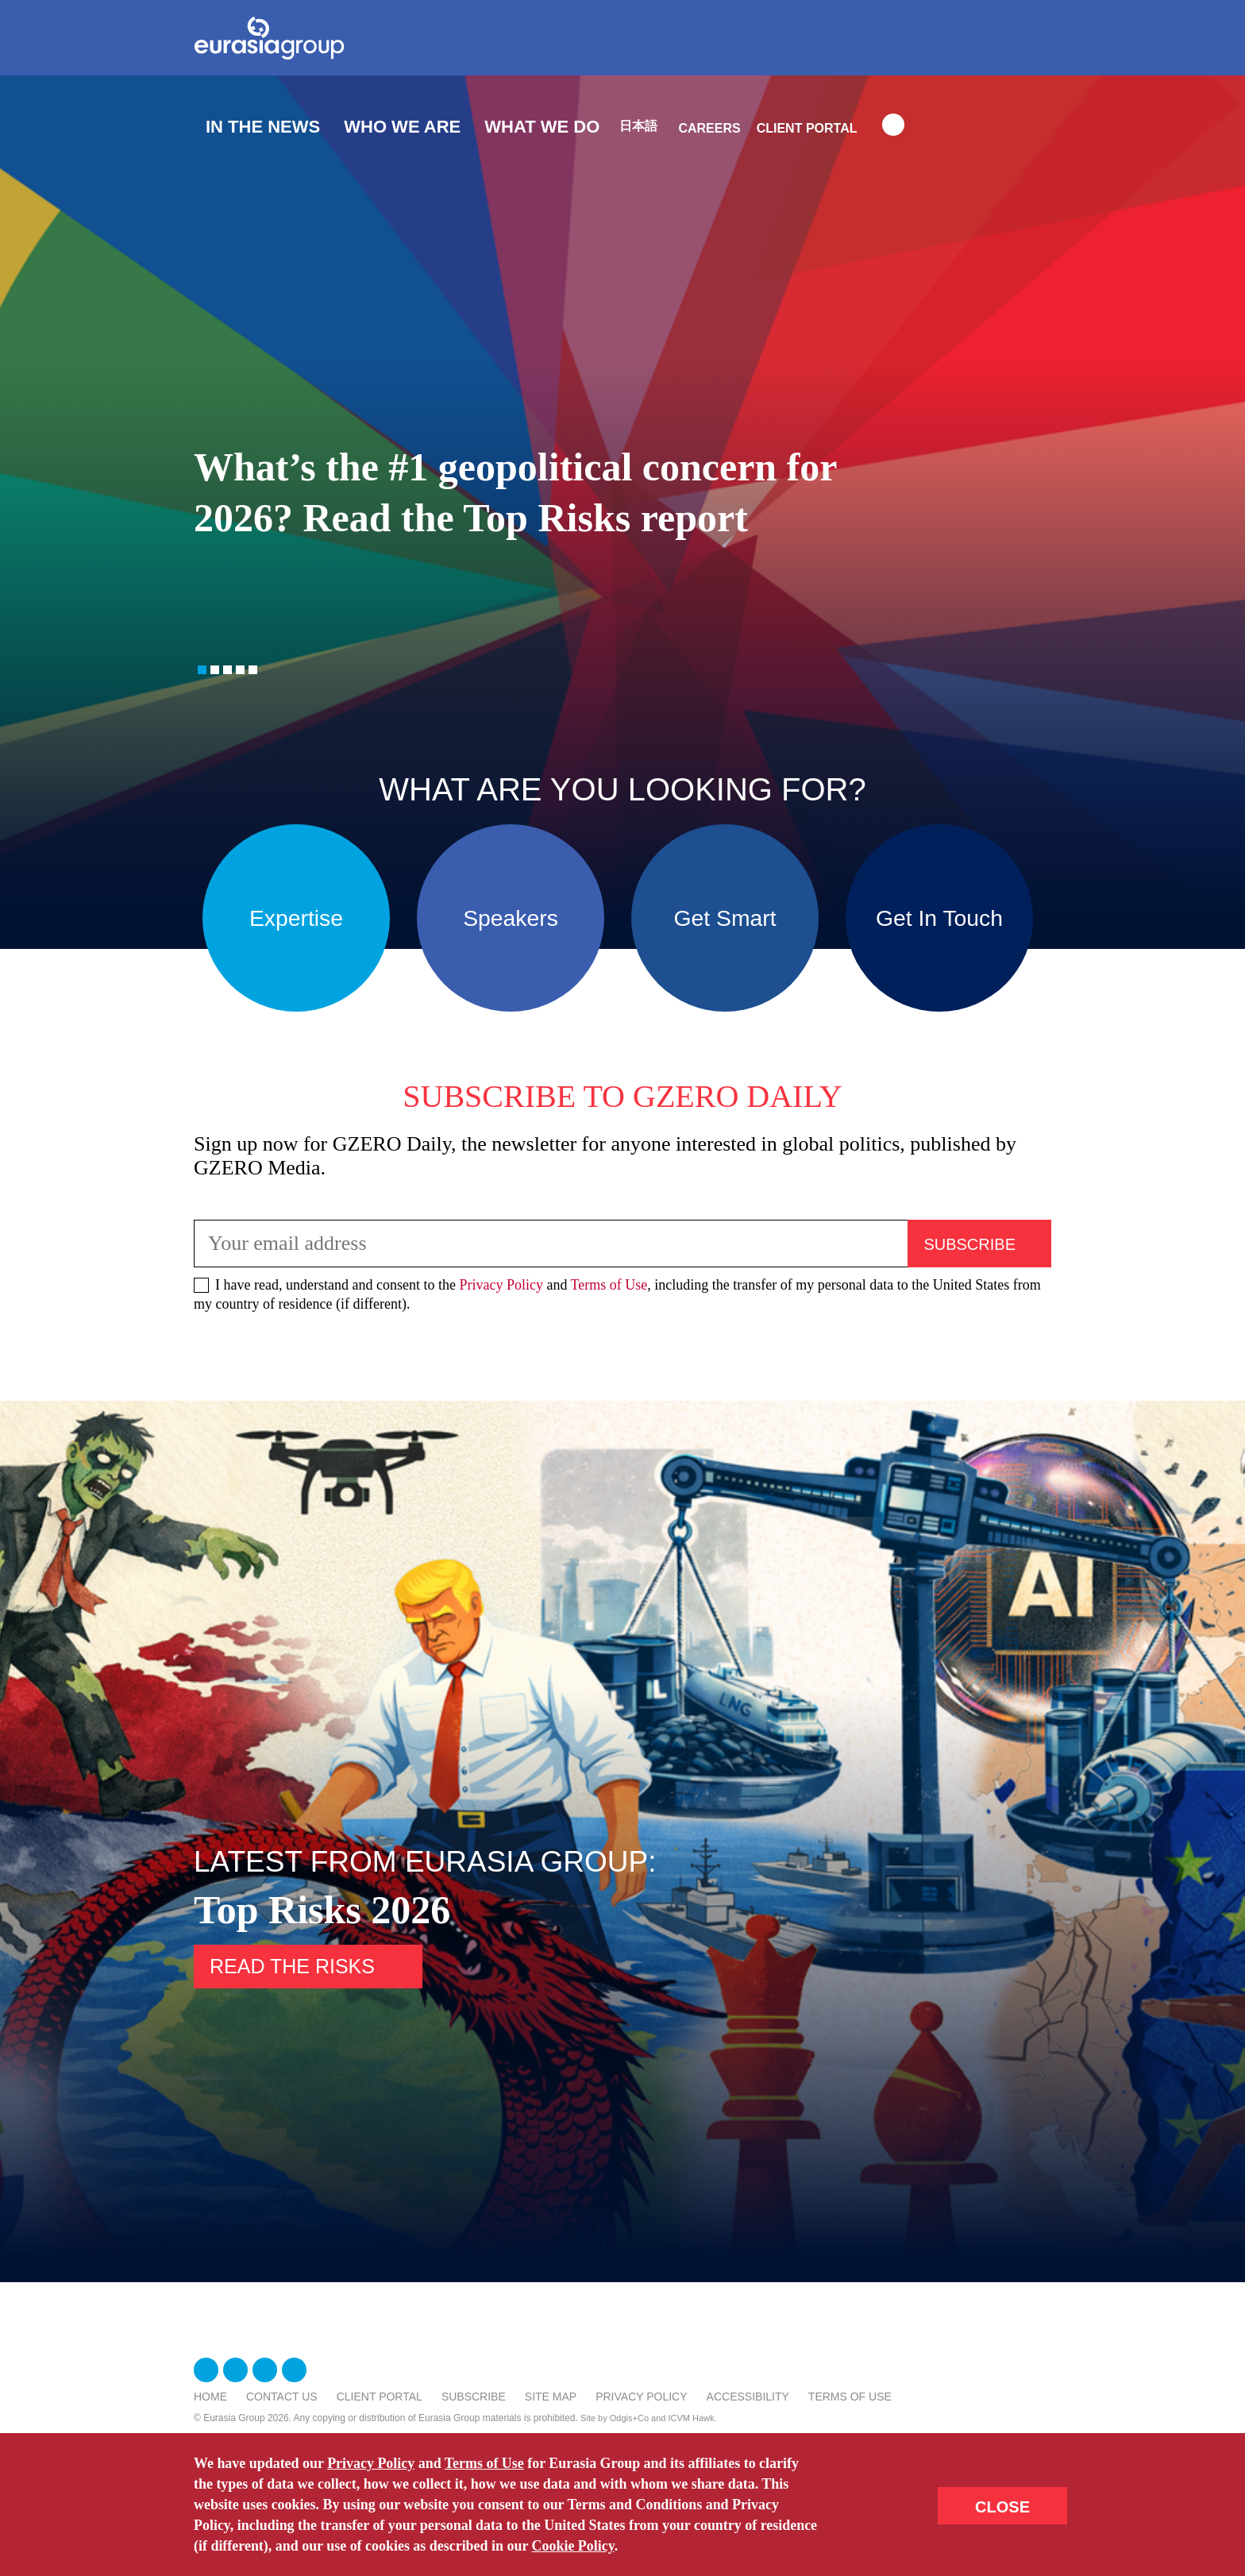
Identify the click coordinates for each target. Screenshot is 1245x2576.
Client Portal (807, 128)
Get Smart (724, 917)
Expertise (296, 917)
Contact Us (282, 2396)
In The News (263, 127)
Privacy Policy (501, 1285)
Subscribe (473, 2396)
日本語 (638, 126)
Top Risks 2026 (322, 1910)
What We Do (541, 127)
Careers (709, 128)
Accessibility (748, 2396)
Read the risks (292, 1966)
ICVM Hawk (692, 2418)
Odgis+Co (629, 2418)
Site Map (550, 2396)
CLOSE (1002, 2507)
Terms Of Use (850, 2396)
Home (210, 2396)
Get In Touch (939, 917)
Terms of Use (609, 1285)
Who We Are (402, 127)
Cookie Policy (574, 2546)
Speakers (510, 917)
